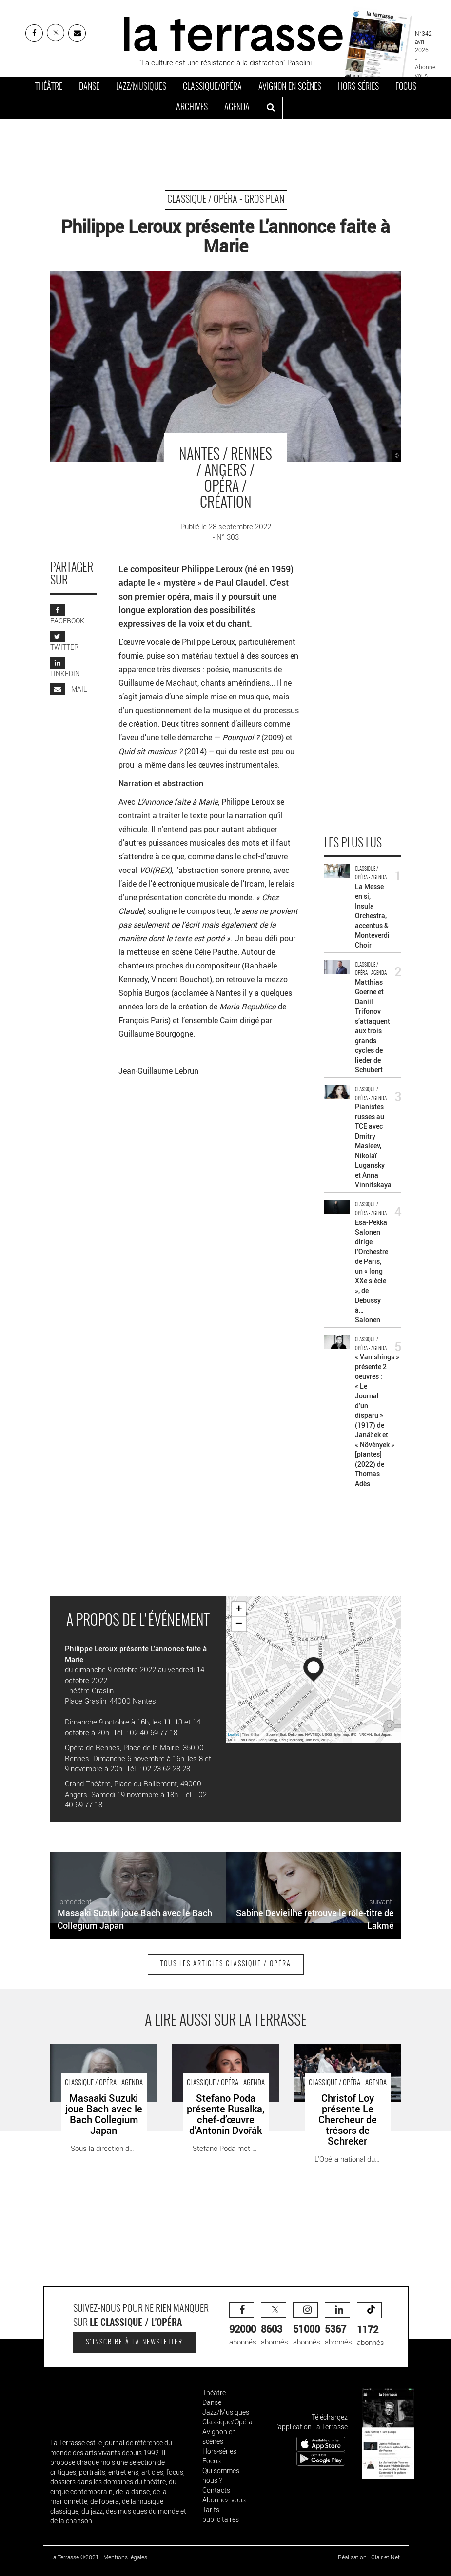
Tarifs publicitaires (220, 2514)
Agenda (237, 107)
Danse (89, 87)
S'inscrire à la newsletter (134, 2342)
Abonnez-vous (224, 2499)
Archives (192, 107)
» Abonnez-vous (427, 66)
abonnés (242, 2324)
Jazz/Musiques (141, 87)
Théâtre (48, 87)
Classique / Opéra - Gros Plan (225, 200)
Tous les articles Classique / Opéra (225, 1964)
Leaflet (233, 1734)
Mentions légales (125, 2557)
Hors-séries (358, 87)
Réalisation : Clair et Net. (369, 2557)
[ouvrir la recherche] (270, 108)
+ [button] (238, 1609)
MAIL (68, 689)
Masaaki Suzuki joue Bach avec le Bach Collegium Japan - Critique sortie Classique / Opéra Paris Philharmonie (103, 2064)
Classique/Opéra (212, 87)
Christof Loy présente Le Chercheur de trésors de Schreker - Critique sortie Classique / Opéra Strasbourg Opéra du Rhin (341, 2069)
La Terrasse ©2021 (74, 2557)
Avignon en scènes (289, 87)
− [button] (238, 1624)
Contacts (216, 2490)
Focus (405, 87)
